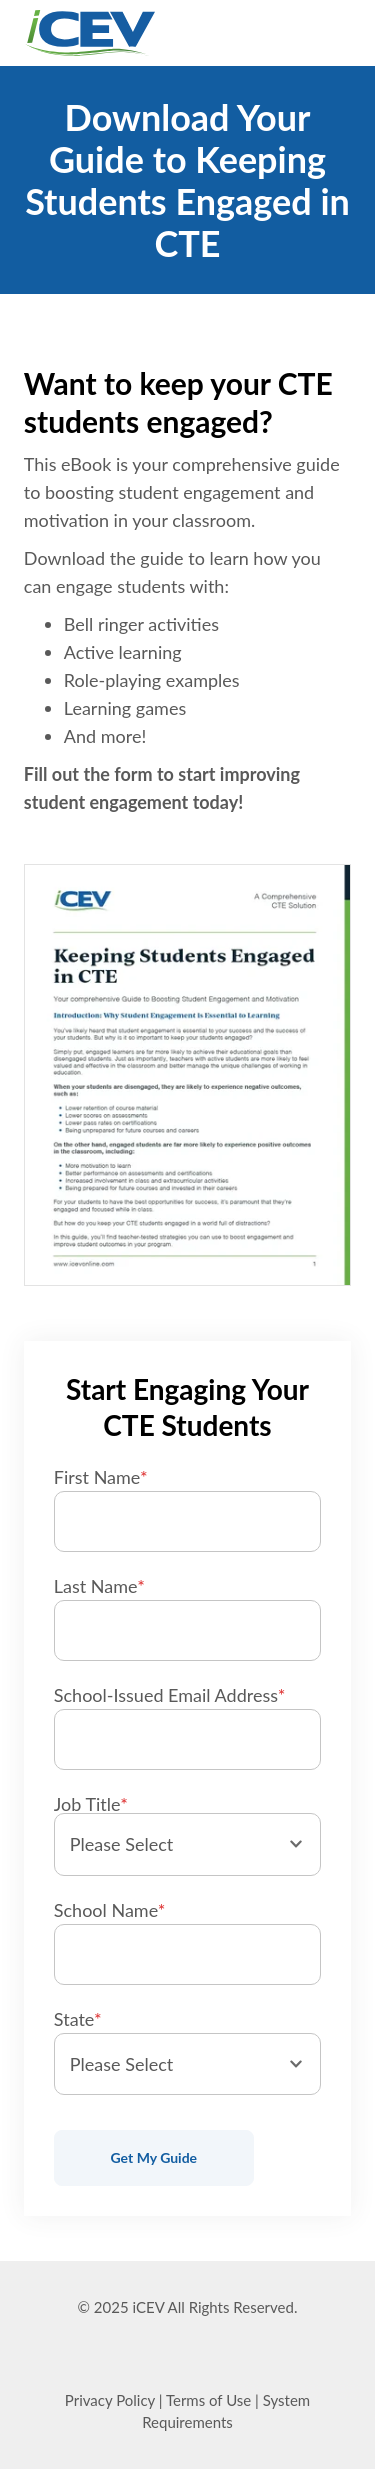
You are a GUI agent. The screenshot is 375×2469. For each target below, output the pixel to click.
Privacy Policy (110, 2400)
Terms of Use (208, 2400)
